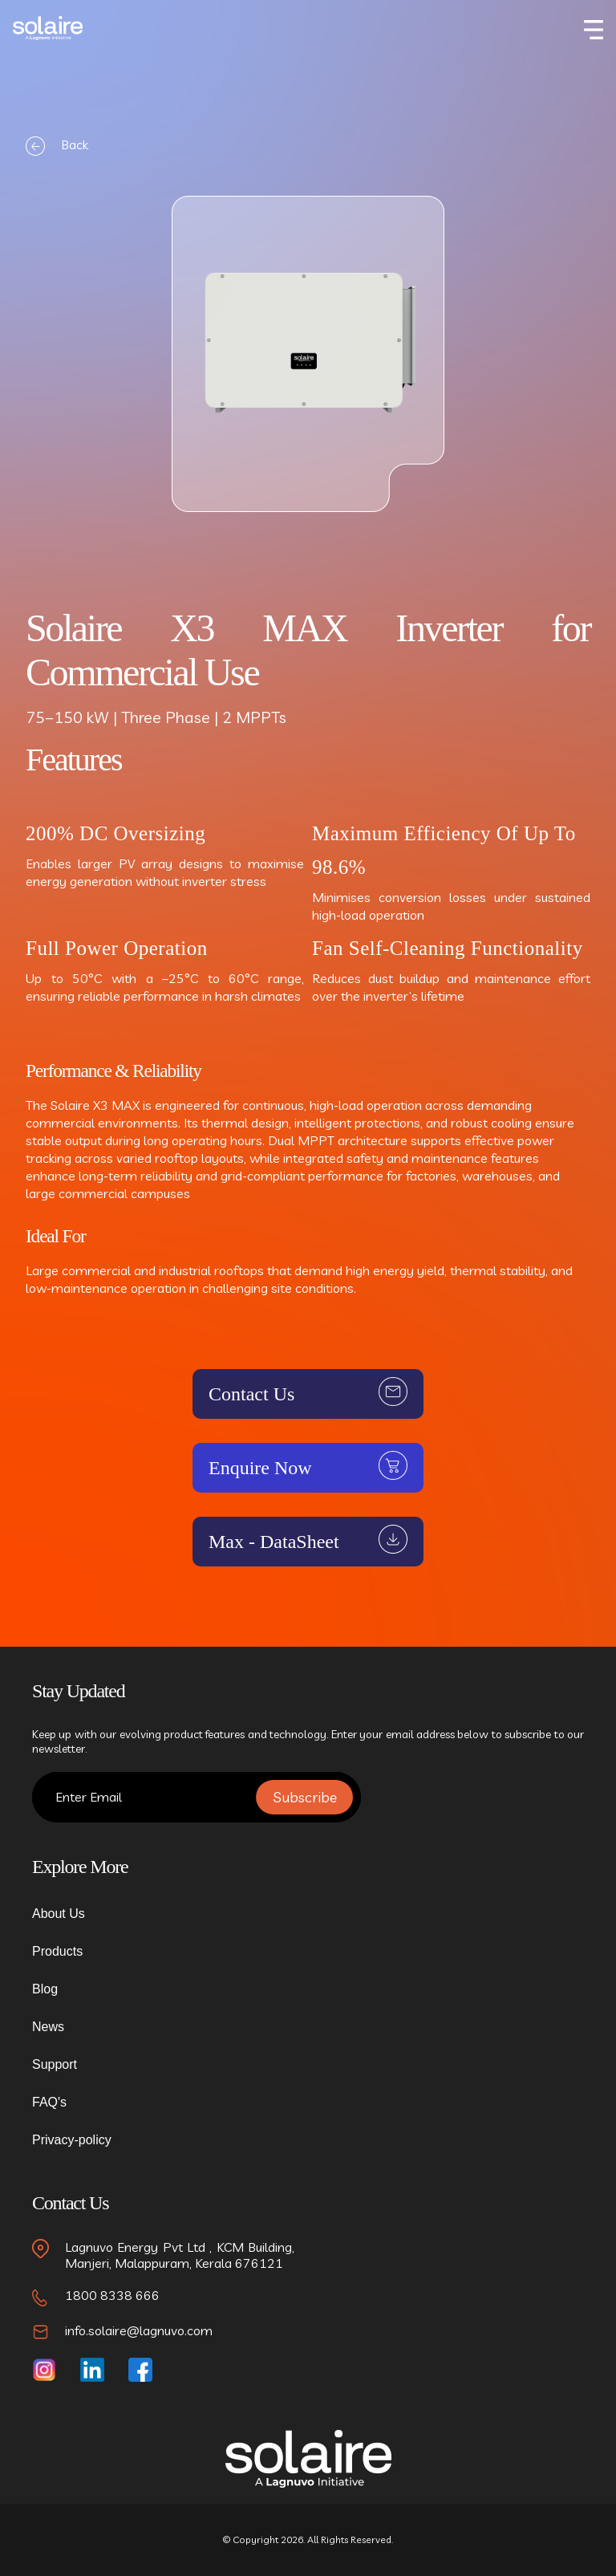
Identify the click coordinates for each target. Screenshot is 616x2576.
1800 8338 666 (112, 2295)
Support (54, 2064)
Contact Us (251, 1393)
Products (57, 1951)
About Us (58, 1913)
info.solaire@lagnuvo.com (139, 2330)
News (48, 2027)
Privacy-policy (71, 2140)
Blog (45, 1989)
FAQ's (49, 2102)
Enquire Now (260, 1467)
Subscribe (305, 1797)
